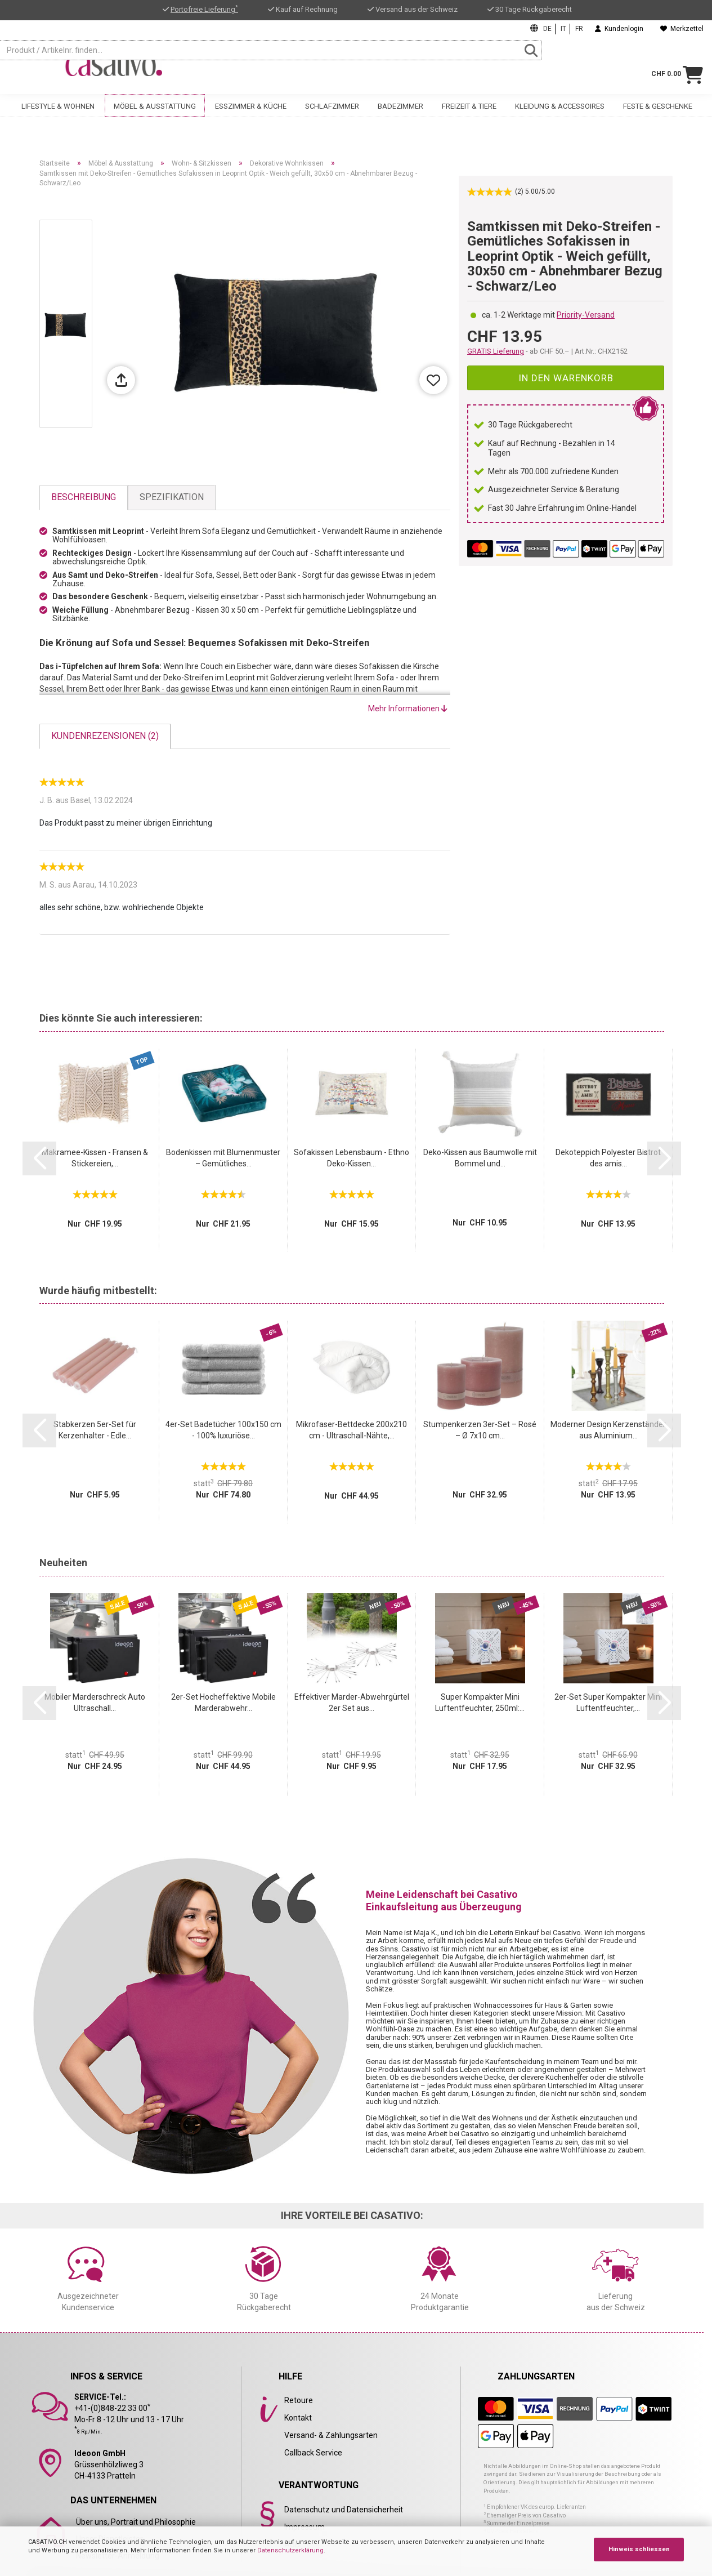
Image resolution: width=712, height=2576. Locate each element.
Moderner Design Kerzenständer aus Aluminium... (608, 1430)
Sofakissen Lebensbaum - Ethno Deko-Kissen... (351, 1158)
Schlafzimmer (332, 117)
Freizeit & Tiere (469, 117)
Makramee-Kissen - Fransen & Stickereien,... (95, 1158)
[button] (39, 1158)
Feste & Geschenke (657, 117)
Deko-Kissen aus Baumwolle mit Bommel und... (480, 1158)
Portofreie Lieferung (204, 9)
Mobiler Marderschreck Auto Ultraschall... (94, 1702)
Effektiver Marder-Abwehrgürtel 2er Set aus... (351, 1702)
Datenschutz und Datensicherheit (343, 2509)
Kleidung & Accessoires (559, 117)
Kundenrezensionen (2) (105, 735)
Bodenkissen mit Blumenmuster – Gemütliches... (223, 1158)
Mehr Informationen (407, 708)
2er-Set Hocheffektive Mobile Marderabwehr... (223, 1702)
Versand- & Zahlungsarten (331, 2435)
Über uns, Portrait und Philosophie (136, 2521)
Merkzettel (682, 29)
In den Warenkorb (566, 378)
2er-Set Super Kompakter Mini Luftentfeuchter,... (608, 1702)
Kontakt (298, 2417)
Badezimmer (400, 117)
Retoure (298, 2400)
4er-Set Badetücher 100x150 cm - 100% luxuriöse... (223, 1430)
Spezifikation (172, 497)
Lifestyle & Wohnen (58, 117)
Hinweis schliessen (639, 2549)
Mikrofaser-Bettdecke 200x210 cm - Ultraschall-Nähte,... (351, 1430)
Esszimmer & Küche (250, 117)
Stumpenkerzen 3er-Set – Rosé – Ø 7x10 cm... (479, 1430)
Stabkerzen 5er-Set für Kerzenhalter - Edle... (94, 1430)
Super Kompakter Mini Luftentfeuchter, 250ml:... (480, 1702)
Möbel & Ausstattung (155, 117)
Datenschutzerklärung (290, 2550)
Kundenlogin (619, 29)
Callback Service (313, 2452)
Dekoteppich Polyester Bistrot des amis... (608, 1158)
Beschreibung (83, 497)
